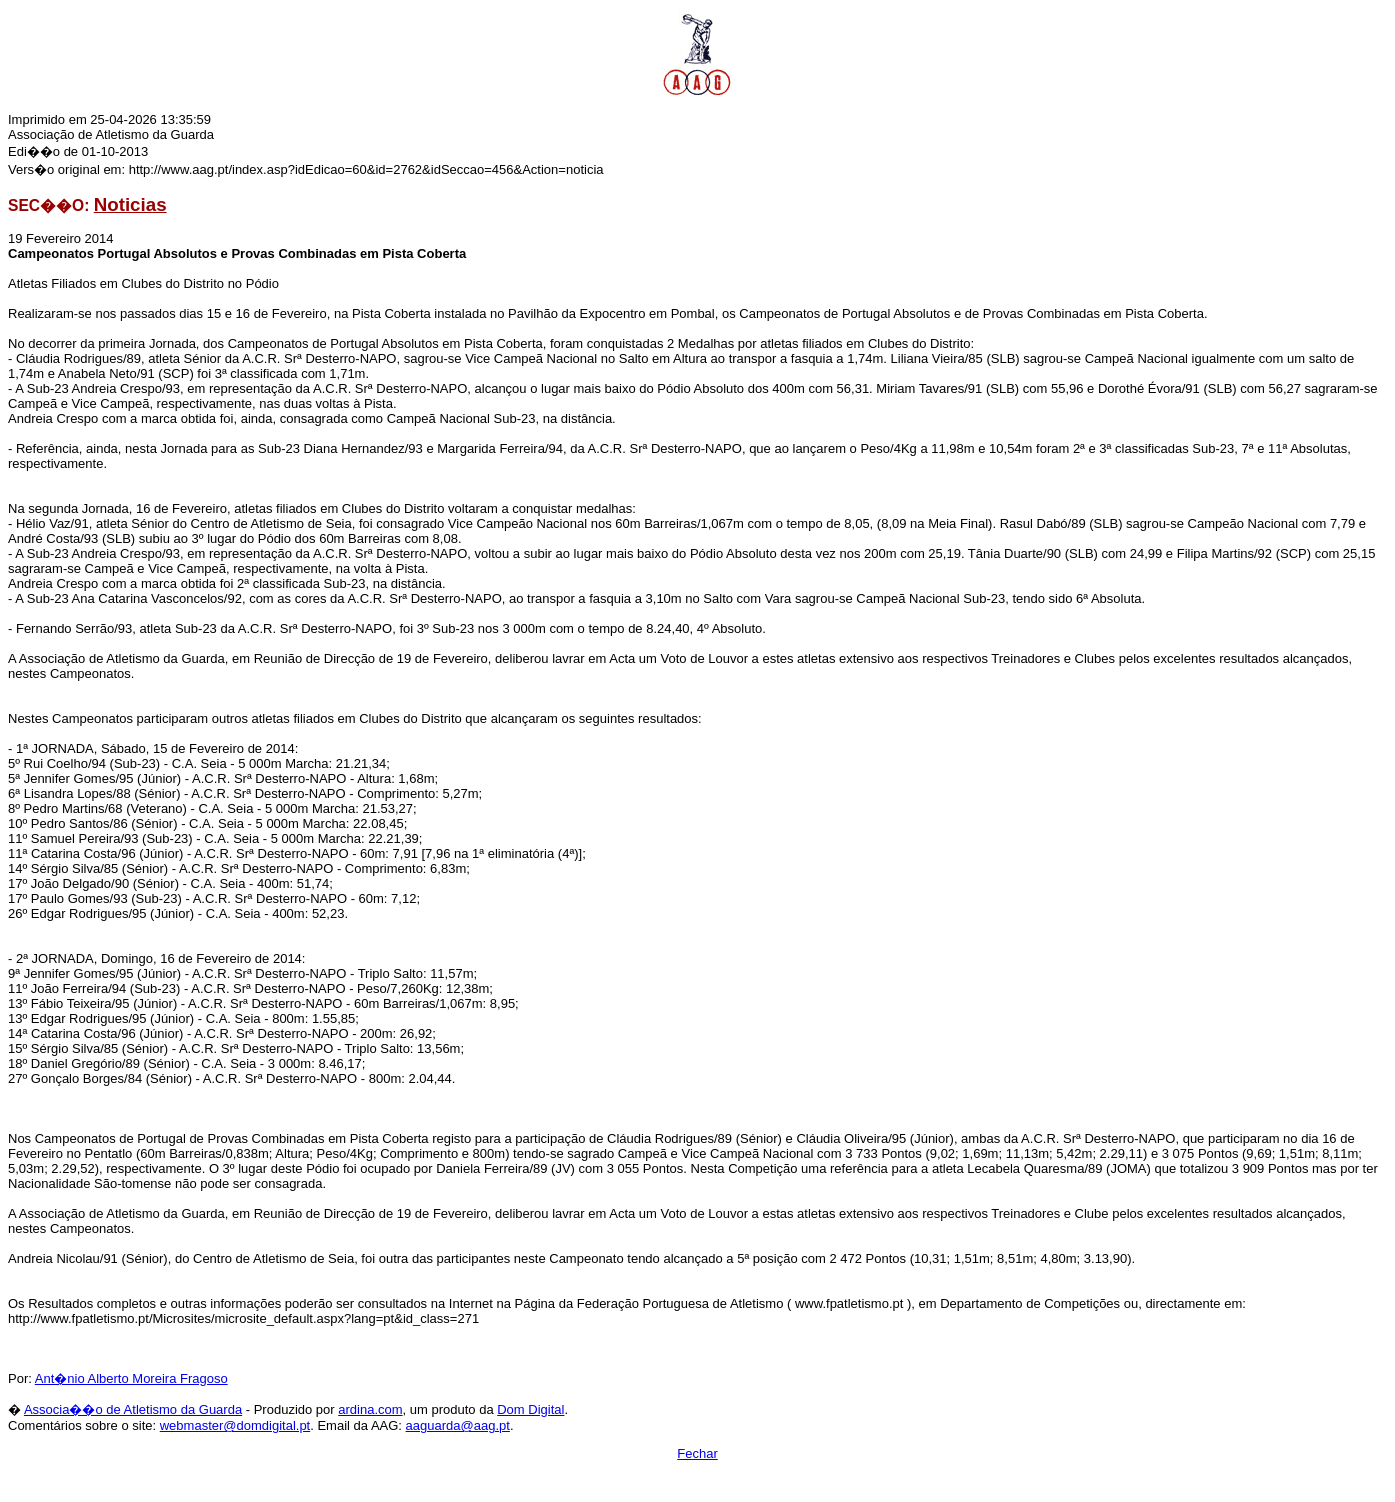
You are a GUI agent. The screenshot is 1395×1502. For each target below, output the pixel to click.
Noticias (130, 204)
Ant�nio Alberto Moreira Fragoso (131, 1378)
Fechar (697, 1453)
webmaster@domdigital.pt (235, 1425)
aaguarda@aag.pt (458, 1425)
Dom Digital (530, 1409)
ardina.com (370, 1409)
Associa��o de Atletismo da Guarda (133, 1409)
